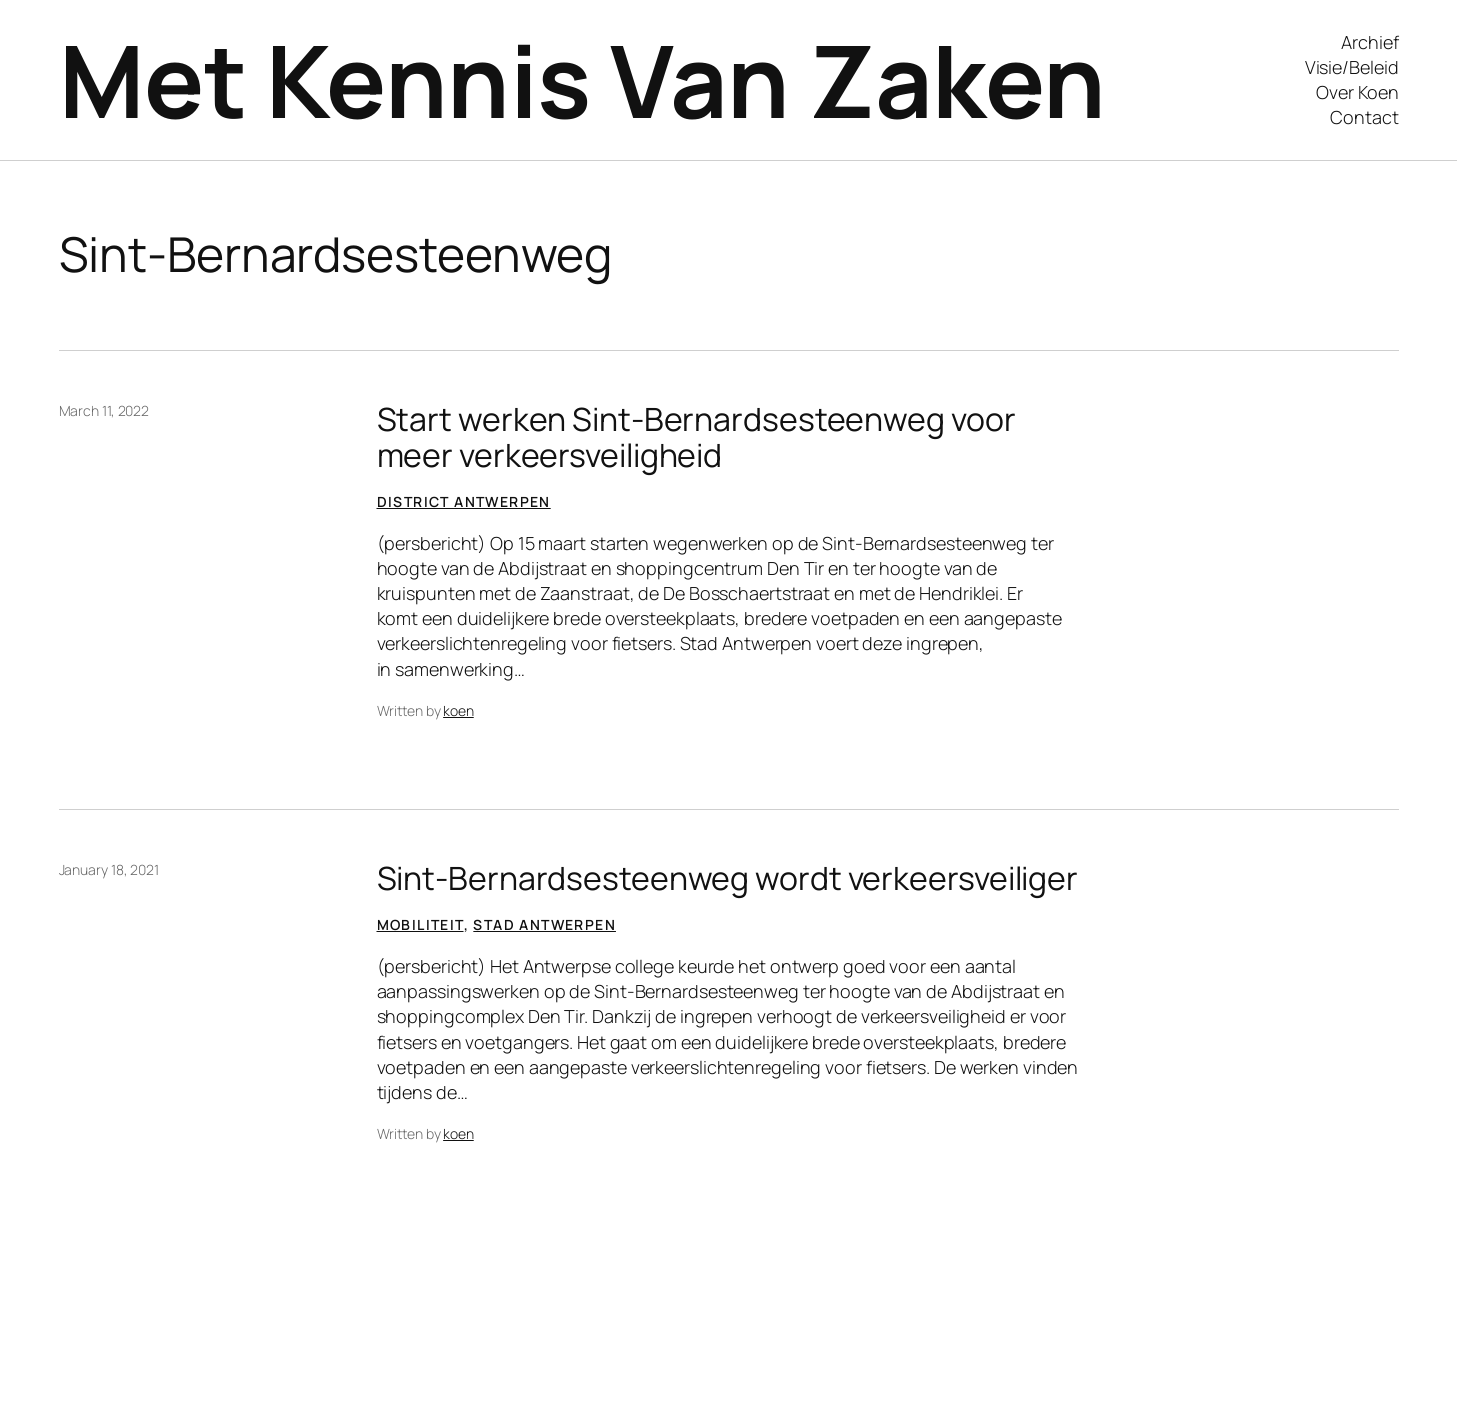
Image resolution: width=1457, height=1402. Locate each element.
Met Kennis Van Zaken (582, 79)
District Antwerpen (464, 501)
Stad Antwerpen (544, 924)
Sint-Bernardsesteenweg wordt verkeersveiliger (728, 878)
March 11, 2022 (104, 410)
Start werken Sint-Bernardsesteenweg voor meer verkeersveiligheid (696, 437)
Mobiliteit (420, 924)
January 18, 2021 (109, 869)
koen (458, 710)
